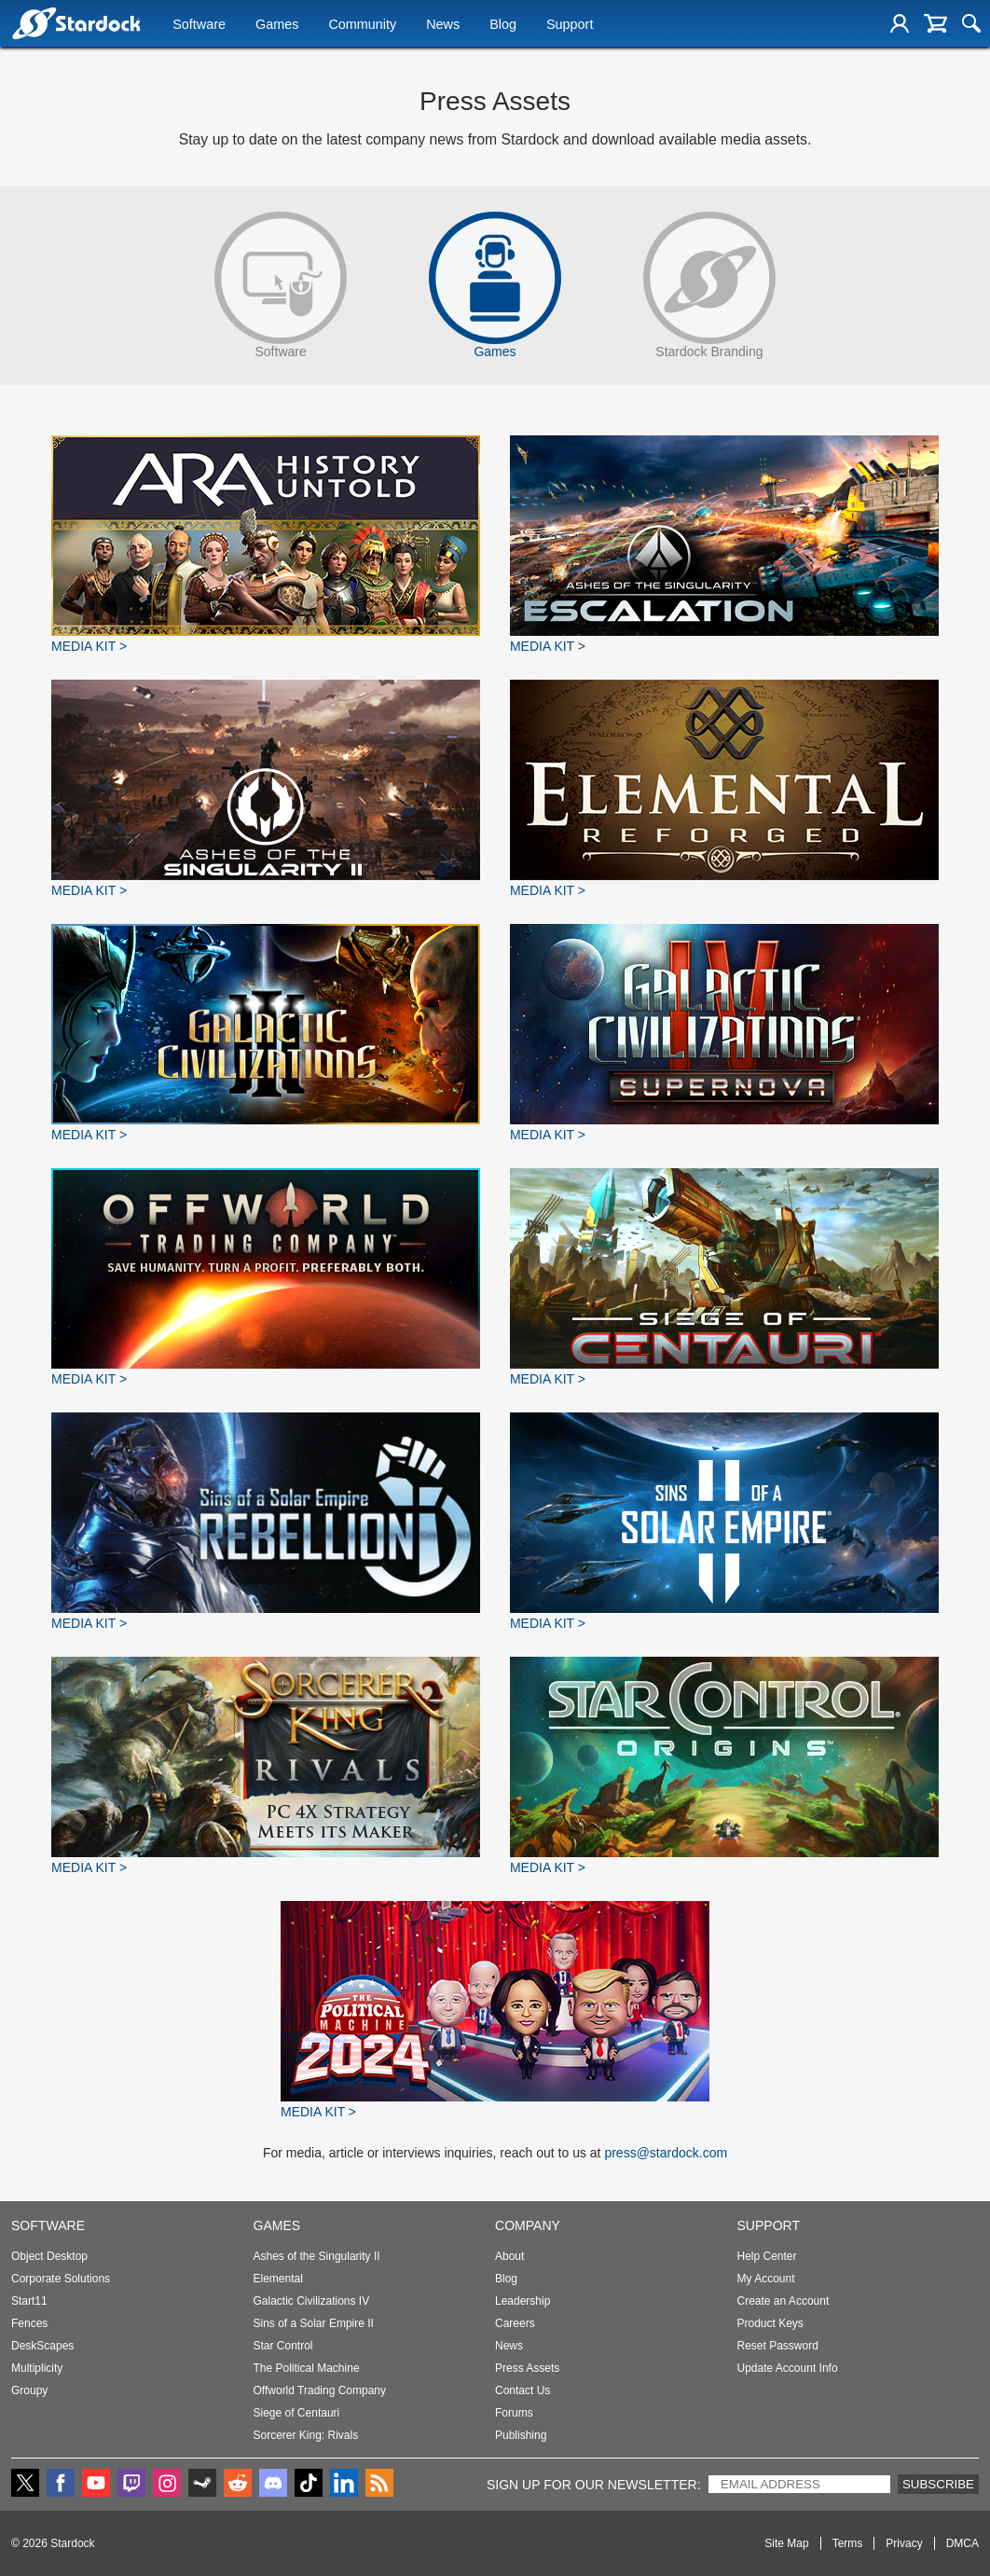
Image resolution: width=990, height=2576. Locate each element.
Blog (502, 25)
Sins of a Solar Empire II (314, 2323)
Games (276, 25)
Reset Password (777, 2345)
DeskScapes (42, 2345)
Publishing (520, 2435)
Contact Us (522, 2390)
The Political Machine (307, 2368)
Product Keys (770, 2323)
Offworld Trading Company (320, 2390)
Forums (514, 2412)
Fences (29, 2323)
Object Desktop (49, 2256)
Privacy (904, 2543)
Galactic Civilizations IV (312, 2300)
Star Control (283, 2345)
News (443, 25)
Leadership (522, 2300)
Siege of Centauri (297, 2412)
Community (362, 25)
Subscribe (938, 2484)
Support (569, 25)
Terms (847, 2543)
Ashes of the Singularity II (317, 2256)
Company (527, 2225)
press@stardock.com (665, 2152)
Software (199, 25)
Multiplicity (36, 2368)
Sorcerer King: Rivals (306, 2435)
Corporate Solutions (60, 2278)
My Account (766, 2278)
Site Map (786, 2543)
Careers (515, 2323)
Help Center (767, 2256)
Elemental (278, 2278)
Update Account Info (787, 2368)
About (509, 2256)
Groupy (29, 2390)
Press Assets (527, 2368)
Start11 (29, 2300)
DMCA (962, 2543)
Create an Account (783, 2300)
